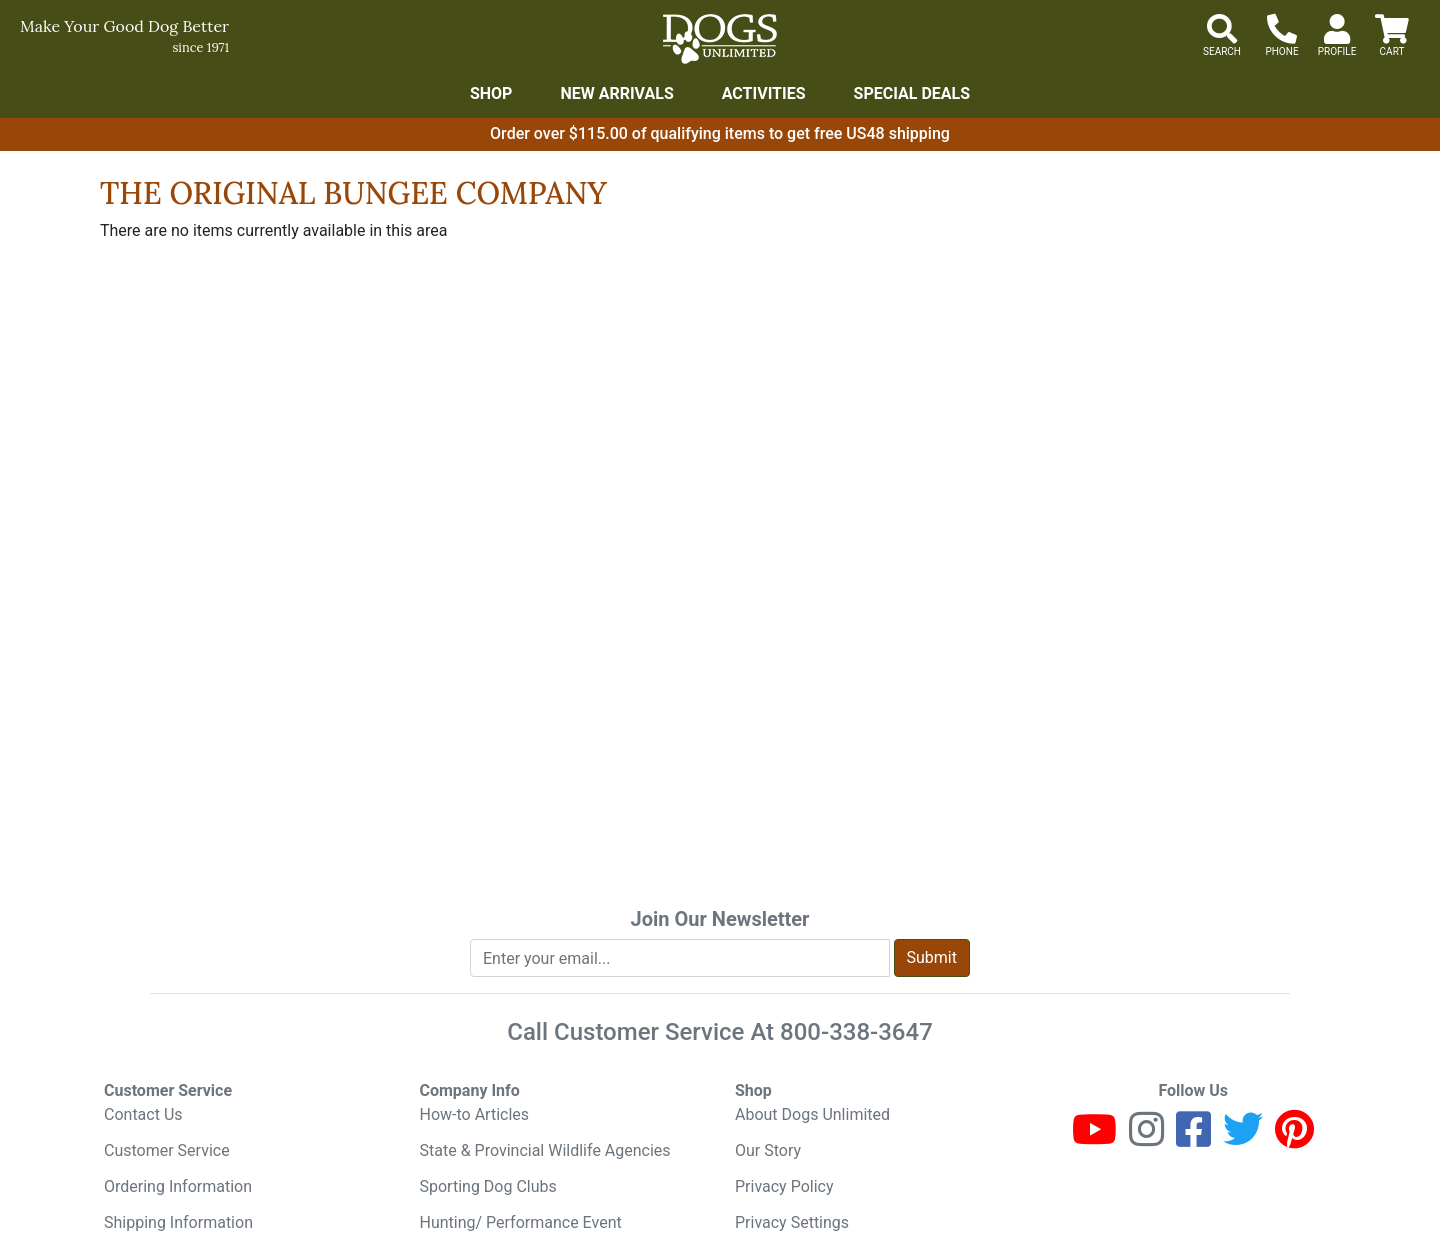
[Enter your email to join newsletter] (680, 958)
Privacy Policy (784, 1186)
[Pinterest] (1294, 1138)
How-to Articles (475, 1114)
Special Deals (912, 93)
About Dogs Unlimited (812, 1114)
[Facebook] (1193, 1138)
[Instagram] (1146, 1138)
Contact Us (143, 1114)
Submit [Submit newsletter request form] (932, 957)
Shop (491, 93)
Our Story (768, 1150)
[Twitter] (1243, 1138)
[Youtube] (1094, 1138)
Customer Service (167, 1150)
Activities (764, 93)
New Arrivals (616, 93)
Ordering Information (178, 1186)
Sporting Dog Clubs (488, 1186)
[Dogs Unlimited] (720, 39)
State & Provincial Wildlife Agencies (545, 1150)
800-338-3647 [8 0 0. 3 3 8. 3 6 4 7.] (856, 1032)
